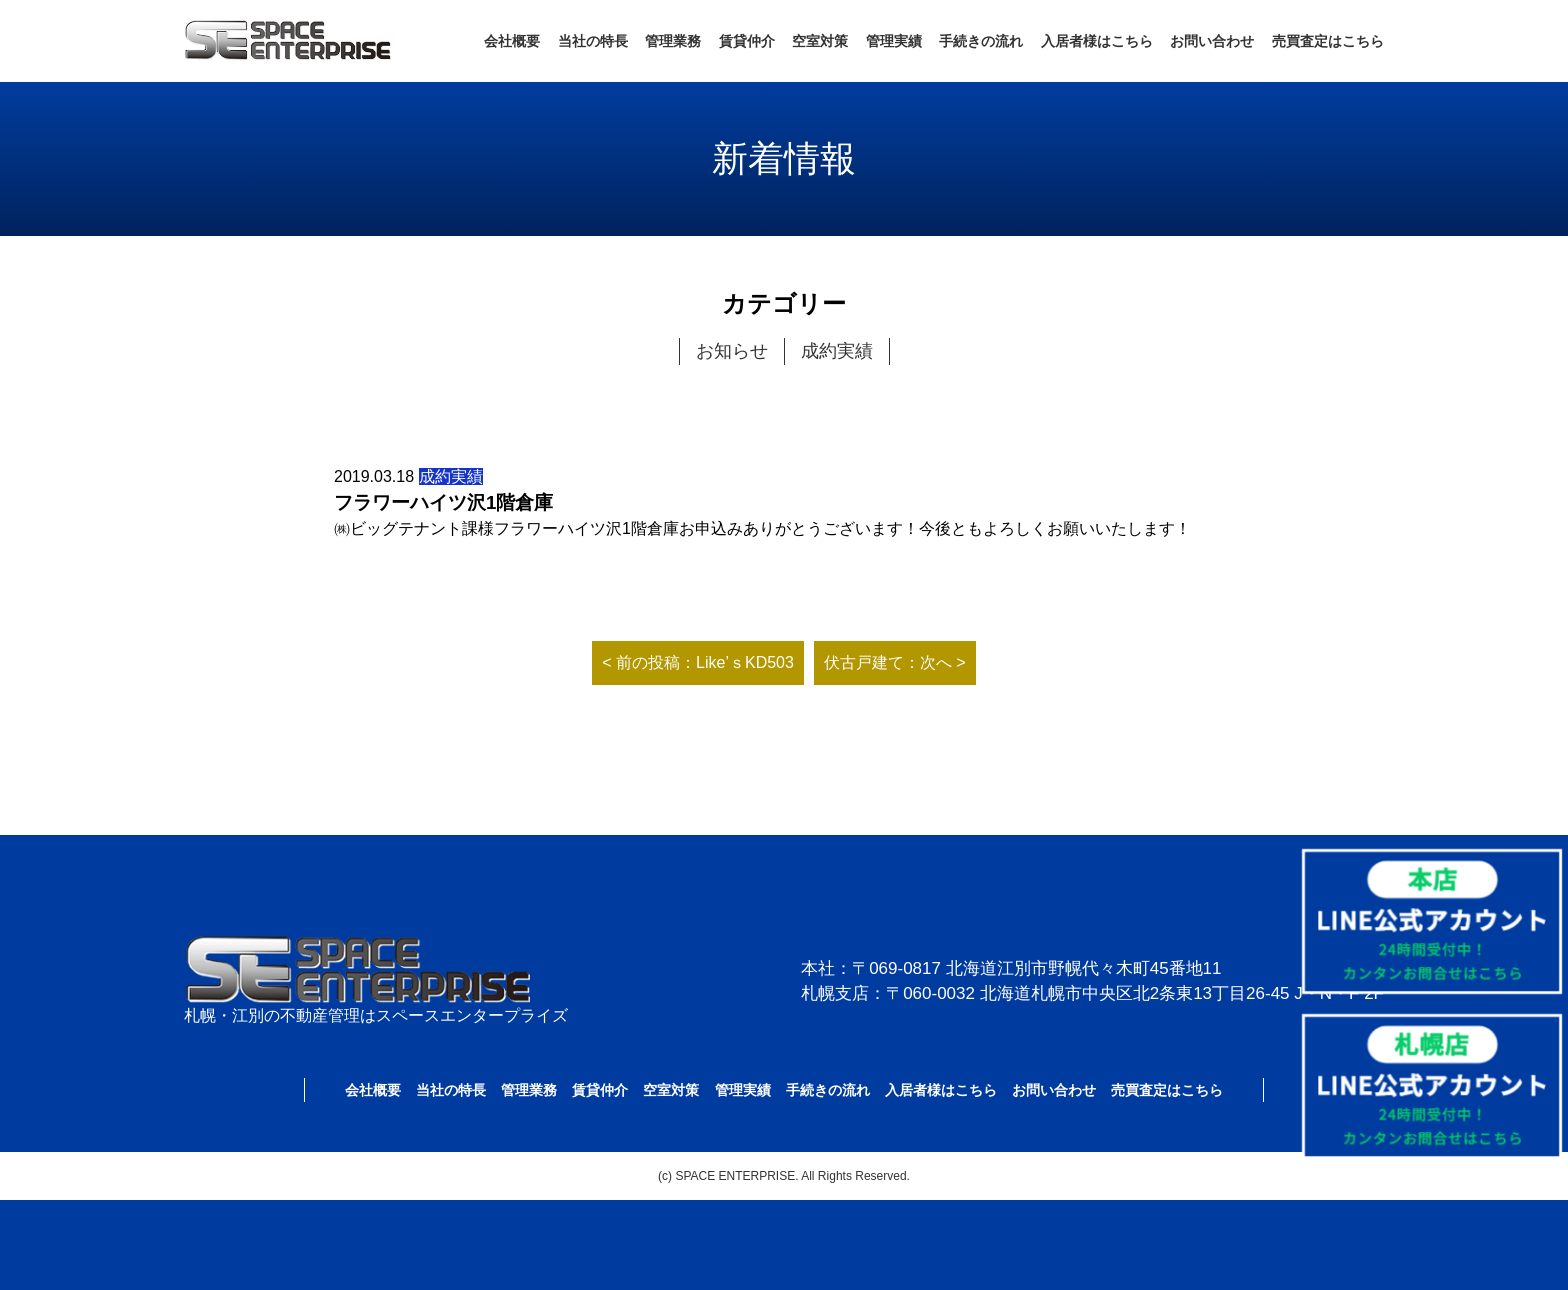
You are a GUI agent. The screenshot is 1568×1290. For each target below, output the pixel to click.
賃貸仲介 (747, 41)
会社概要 (512, 41)
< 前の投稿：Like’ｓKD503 (698, 662)
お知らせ (732, 351)
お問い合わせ (1212, 41)
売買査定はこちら (1328, 41)
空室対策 (820, 41)
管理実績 (894, 41)
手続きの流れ (981, 41)
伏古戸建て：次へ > (895, 662)
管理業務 (673, 41)
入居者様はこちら (1097, 41)
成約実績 (837, 351)
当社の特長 (593, 41)
